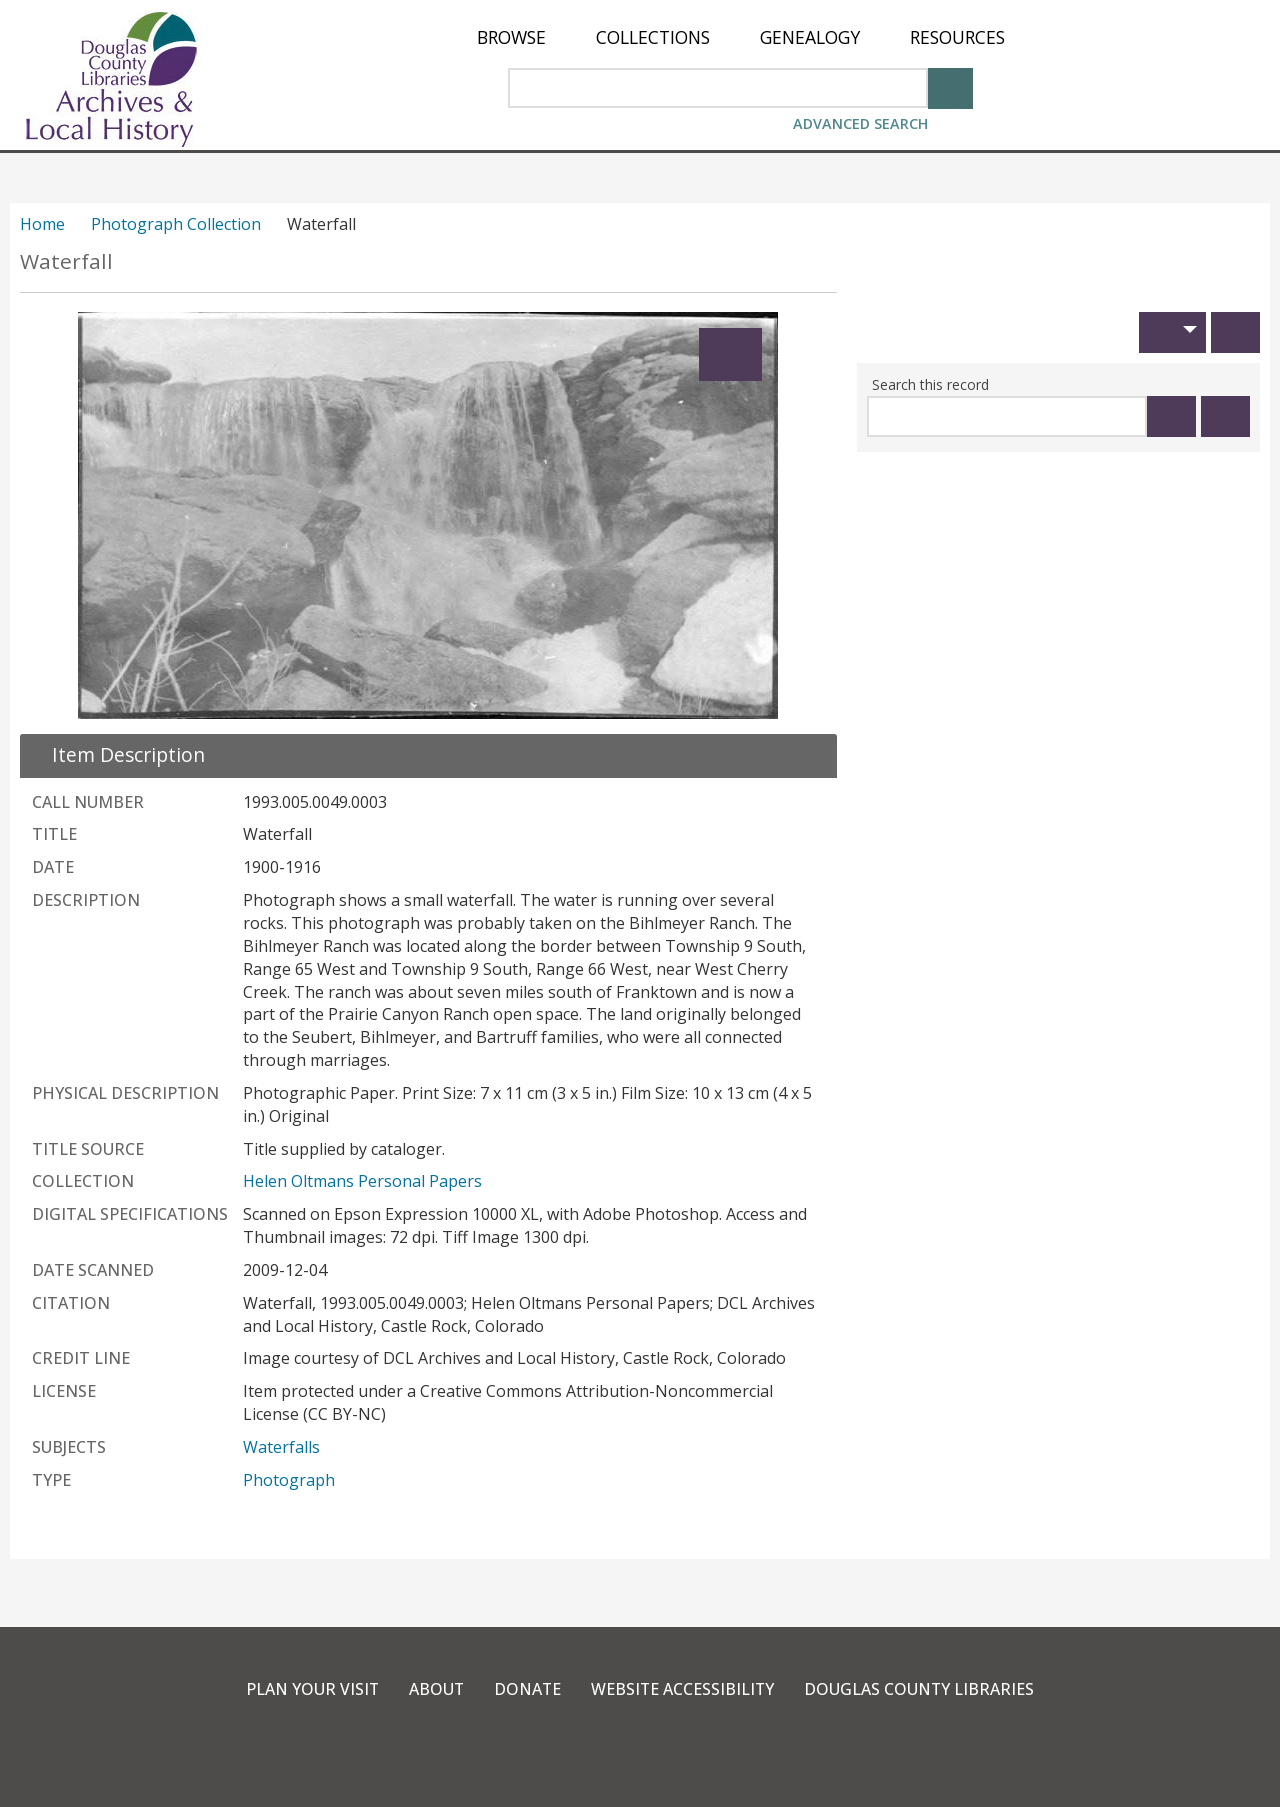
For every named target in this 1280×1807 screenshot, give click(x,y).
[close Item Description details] (116, 754)
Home (42, 224)
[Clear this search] (1225, 416)
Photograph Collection (176, 224)
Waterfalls (281, 1447)
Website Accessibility (683, 1689)
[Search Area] (718, 88)
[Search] (950, 86)
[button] (1172, 332)
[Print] (1235, 332)
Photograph (289, 1480)
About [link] (435, 1689)
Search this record (930, 384)
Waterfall (66, 261)
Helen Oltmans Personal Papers (362, 1181)
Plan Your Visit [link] (310, 1689)
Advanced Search (860, 123)
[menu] (741, 37)
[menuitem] (511, 37)
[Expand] (730, 354)
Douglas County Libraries (921, 1689)
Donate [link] (527, 1689)
